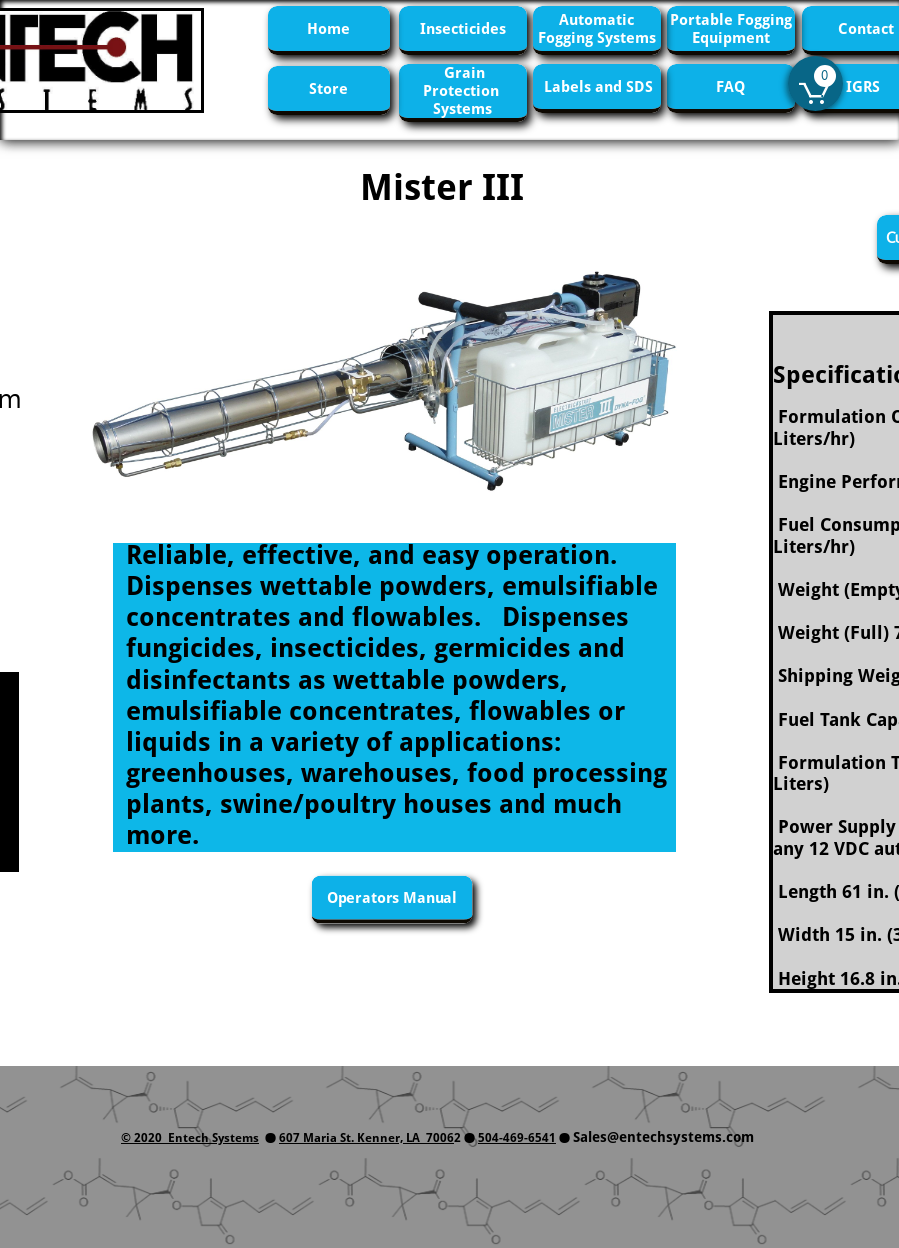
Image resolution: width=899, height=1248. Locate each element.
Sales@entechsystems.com (663, 1137)
